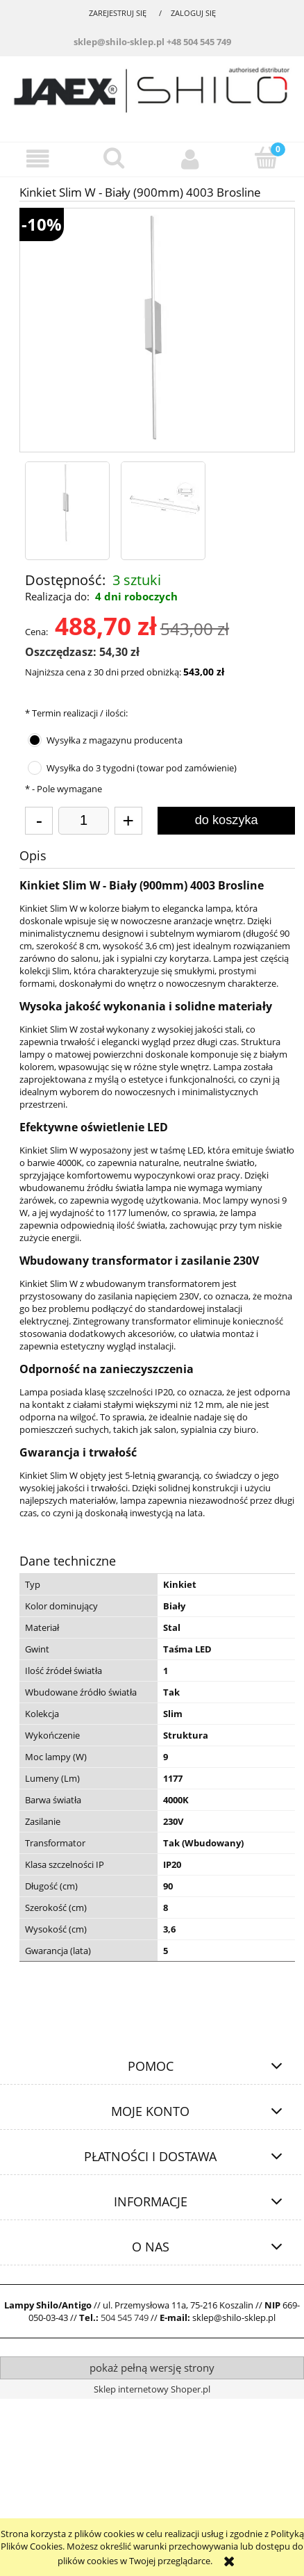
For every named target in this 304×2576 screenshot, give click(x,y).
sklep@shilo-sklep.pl (119, 41)
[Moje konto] (190, 158)
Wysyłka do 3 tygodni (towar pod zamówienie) (142, 768)
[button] (38, 158)
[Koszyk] (266, 157)
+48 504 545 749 (199, 41)
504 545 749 (125, 2317)
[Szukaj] (114, 157)
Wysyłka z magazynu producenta (115, 740)
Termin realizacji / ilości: (76, 713)
